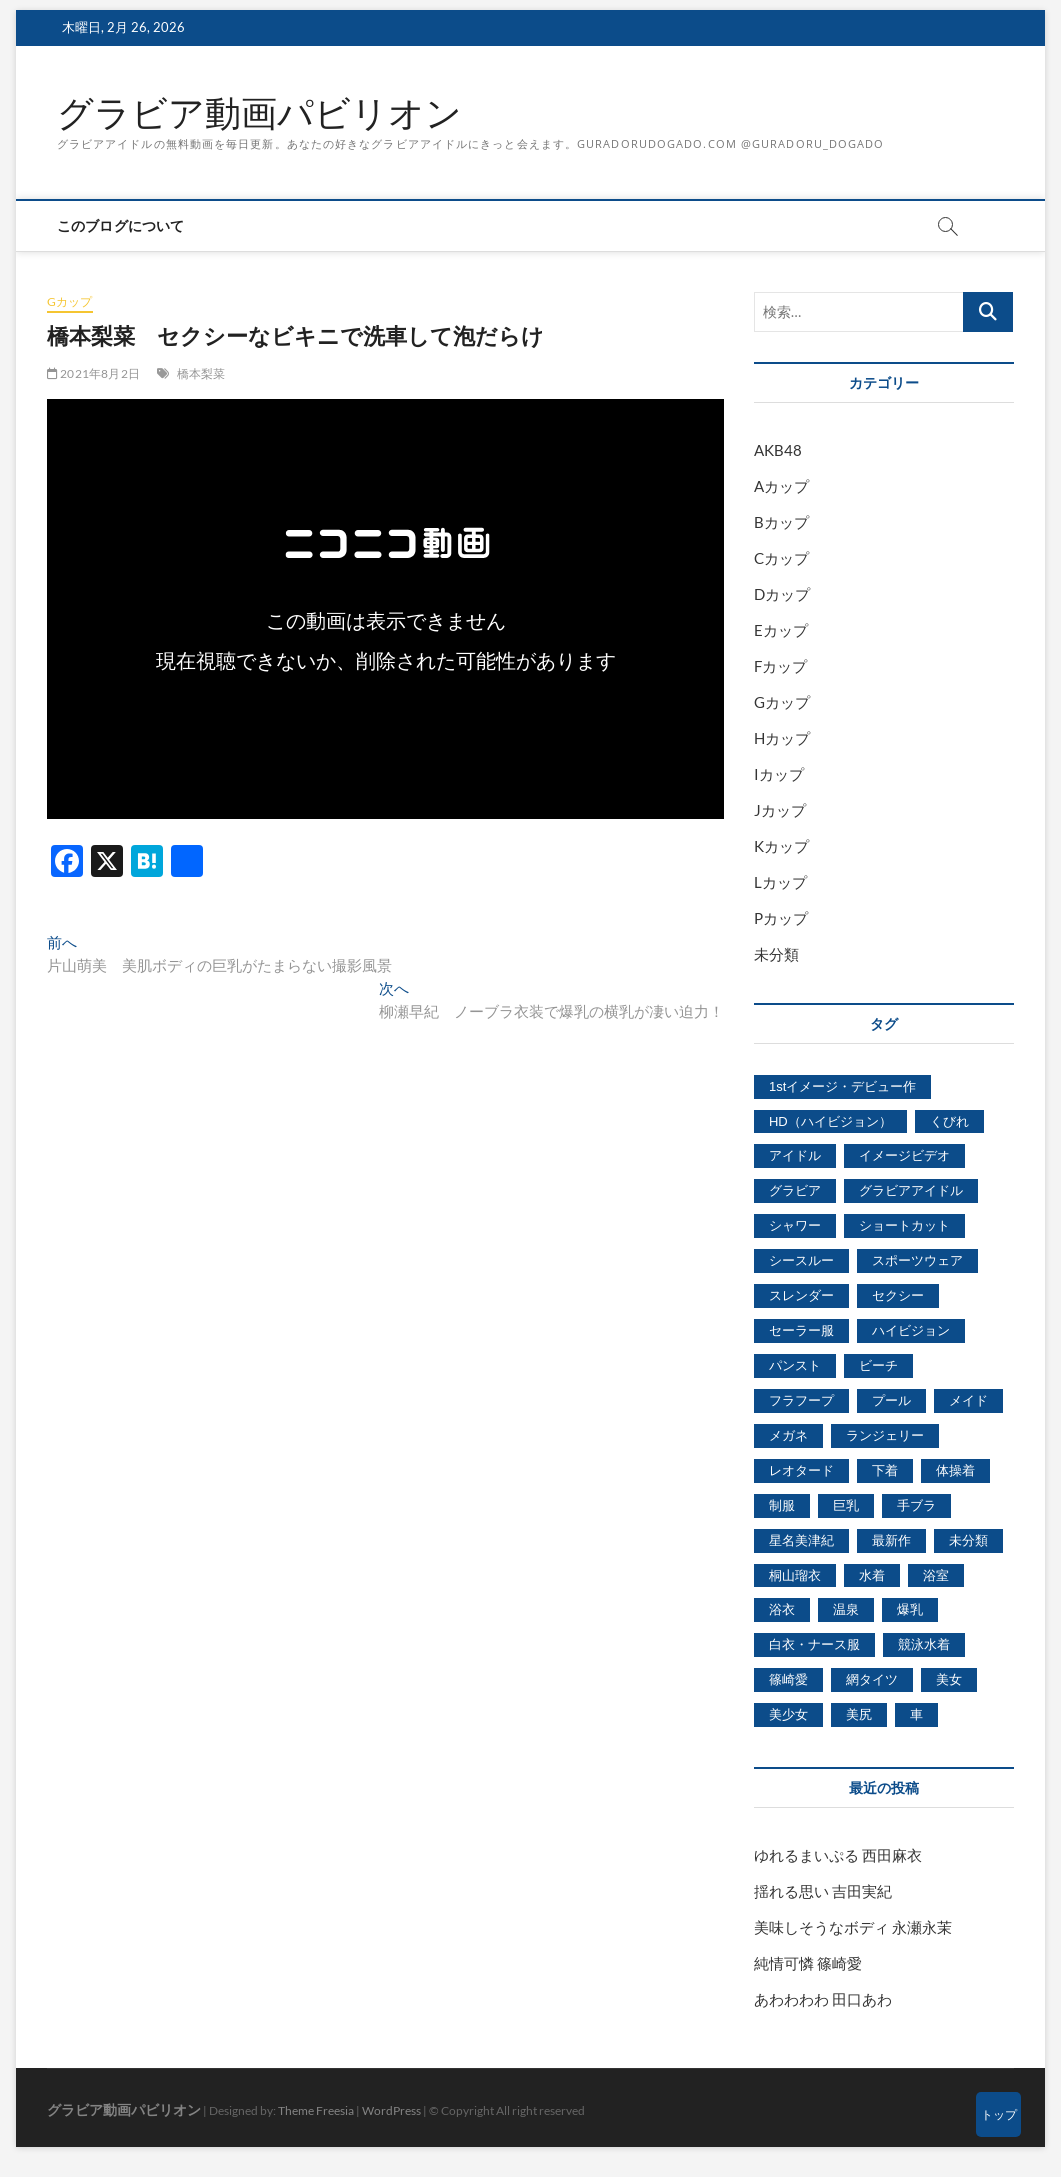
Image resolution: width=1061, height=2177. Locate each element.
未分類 (776, 954)
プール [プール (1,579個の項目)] (891, 1400)
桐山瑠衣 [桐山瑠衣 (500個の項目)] (795, 1575)
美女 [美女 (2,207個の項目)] (949, 1679)
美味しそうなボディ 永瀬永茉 (853, 1927)
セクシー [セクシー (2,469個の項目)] (898, 1295)
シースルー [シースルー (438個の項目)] (801, 1260)
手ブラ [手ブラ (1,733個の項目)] (916, 1505)
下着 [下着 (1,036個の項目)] (885, 1470)
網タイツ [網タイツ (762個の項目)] (872, 1679)
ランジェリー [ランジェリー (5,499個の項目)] (885, 1435)
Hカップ (782, 738)
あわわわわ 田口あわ (823, 1999)
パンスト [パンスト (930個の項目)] (795, 1365)
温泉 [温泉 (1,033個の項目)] (846, 1609)
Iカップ (779, 774)
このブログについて (121, 226)
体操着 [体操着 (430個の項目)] (955, 1470)
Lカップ (780, 882)
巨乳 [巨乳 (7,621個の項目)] (846, 1505)
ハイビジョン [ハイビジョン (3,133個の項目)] (911, 1330)
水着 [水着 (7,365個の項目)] (872, 1575)
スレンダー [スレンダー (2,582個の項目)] (801, 1295)
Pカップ (781, 918)
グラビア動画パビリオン (259, 113)
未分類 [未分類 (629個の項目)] (968, 1540)
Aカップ (781, 486)
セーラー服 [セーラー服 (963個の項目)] (801, 1330)
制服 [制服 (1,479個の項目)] (782, 1505)
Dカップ (782, 594)
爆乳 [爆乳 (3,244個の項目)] (910, 1609)
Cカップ (781, 558)
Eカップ (781, 630)
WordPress (391, 2110)
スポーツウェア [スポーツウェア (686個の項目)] (917, 1260)
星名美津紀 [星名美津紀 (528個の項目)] (801, 1540)
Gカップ (70, 301)
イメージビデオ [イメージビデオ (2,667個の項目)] (904, 1155)
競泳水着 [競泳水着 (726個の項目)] (924, 1644)
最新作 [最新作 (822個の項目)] (891, 1540)
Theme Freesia (316, 2110)
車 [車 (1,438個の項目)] (916, 1714)
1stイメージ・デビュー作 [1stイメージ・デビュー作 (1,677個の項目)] (842, 1086)
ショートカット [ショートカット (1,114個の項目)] (904, 1225)
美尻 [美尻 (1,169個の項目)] (859, 1714)
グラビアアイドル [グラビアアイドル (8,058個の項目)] (911, 1190)
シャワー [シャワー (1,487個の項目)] (795, 1225)
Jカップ (780, 810)
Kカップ (781, 846)
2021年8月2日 (93, 373)
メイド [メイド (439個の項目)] (968, 1400)
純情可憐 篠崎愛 (808, 1963)
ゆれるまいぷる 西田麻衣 (838, 1855)
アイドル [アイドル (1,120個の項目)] (795, 1155)
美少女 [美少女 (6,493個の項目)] (788, 1714)
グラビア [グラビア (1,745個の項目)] (795, 1190)
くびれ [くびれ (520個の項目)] (949, 1121)
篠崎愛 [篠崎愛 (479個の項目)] (788, 1679)
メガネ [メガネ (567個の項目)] (788, 1435)
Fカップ (780, 666)
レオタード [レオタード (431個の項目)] (801, 1470)
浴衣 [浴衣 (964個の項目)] (782, 1609)
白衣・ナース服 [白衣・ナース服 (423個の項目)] (814, 1644)
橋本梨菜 (201, 373)
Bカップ (781, 522)
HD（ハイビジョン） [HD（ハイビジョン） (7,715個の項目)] (830, 1121)
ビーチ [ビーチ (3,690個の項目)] (878, 1365)
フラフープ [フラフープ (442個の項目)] (801, 1400)
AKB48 (778, 450)
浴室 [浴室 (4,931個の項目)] (936, 1575)
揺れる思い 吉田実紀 (823, 1891)
